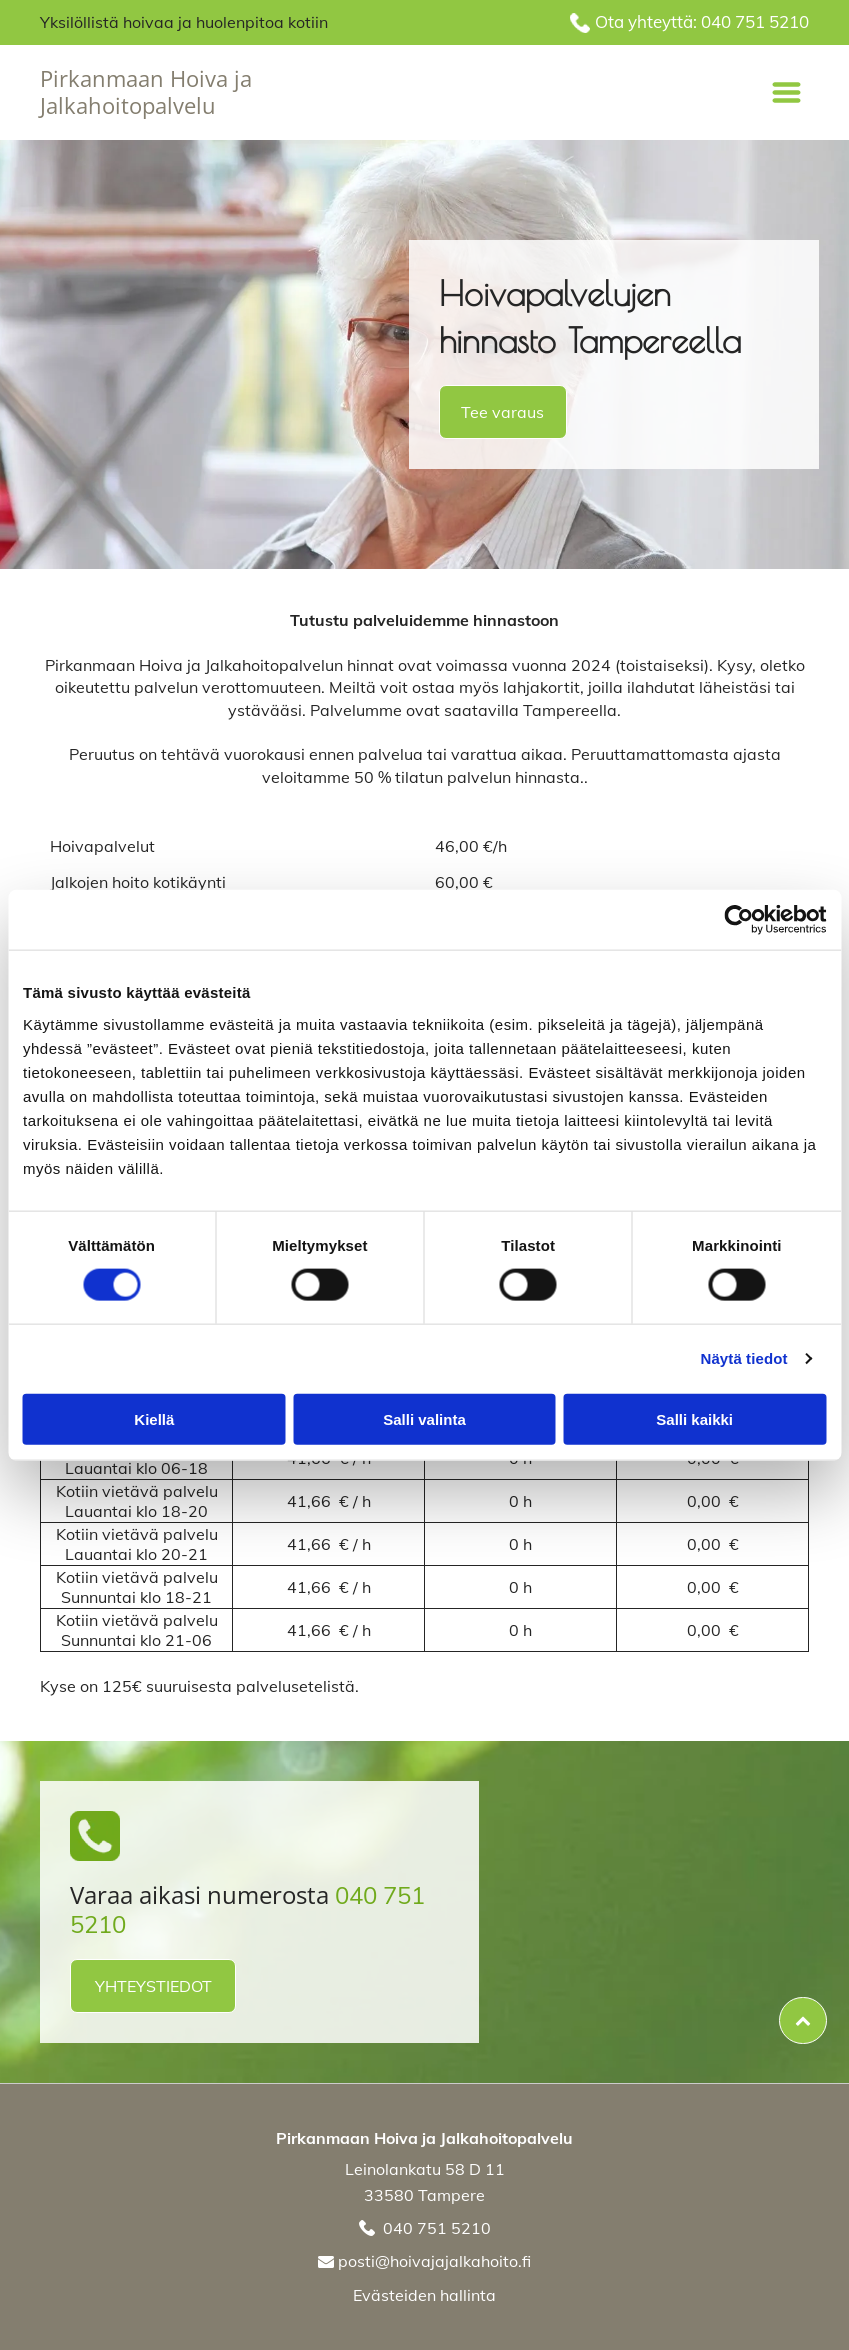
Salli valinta (424, 1418)
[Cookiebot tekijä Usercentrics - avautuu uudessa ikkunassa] (738, 920)
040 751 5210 (755, 21)
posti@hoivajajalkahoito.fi (434, 2261)
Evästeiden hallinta (424, 2295)
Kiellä (154, 1418)
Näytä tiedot (744, 1358)
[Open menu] (786, 92)
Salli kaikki (694, 1418)
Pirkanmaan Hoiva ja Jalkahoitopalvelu (146, 91)
